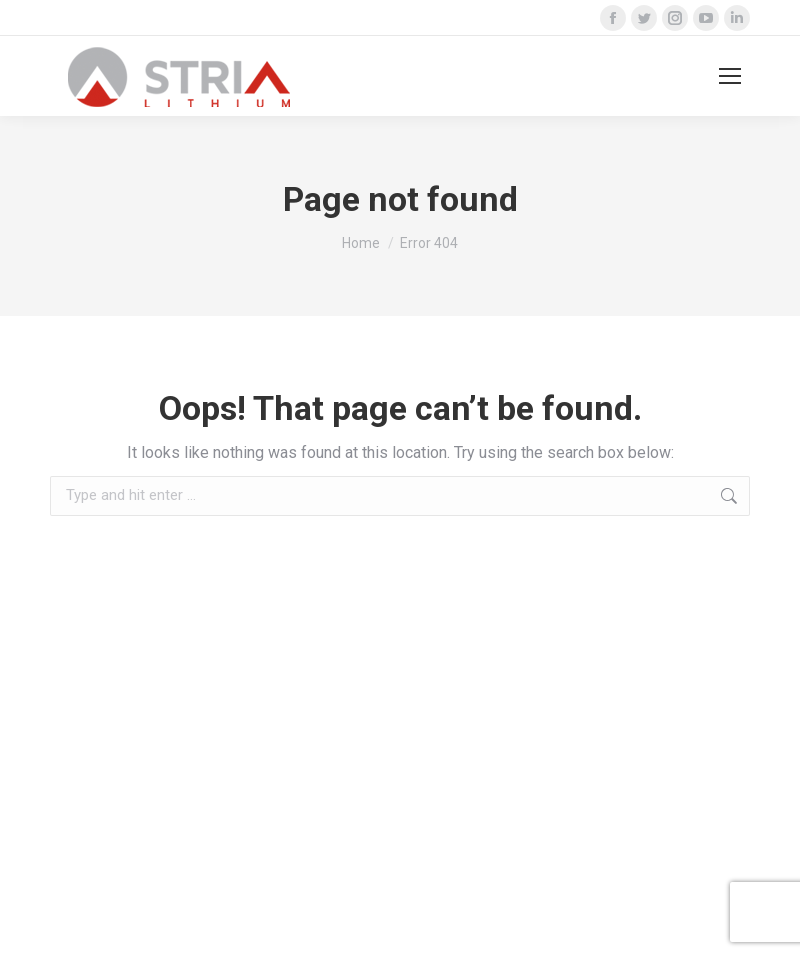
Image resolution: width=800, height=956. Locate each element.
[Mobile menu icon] (730, 76)
